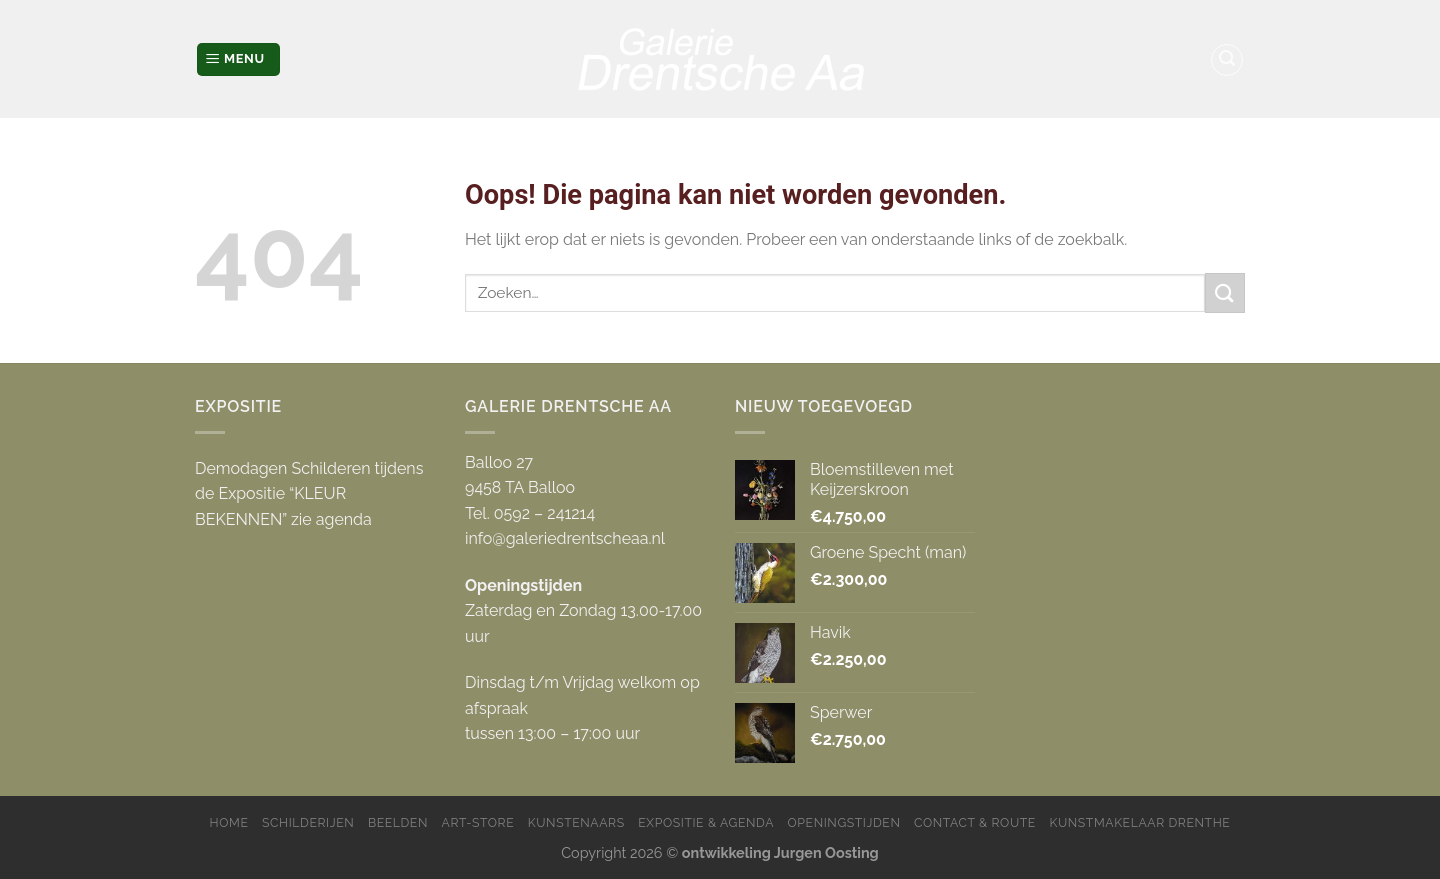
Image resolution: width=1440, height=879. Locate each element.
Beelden (398, 822)
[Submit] (1225, 292)
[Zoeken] (1227, 60)
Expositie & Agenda (706, 822)
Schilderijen (308, 822)
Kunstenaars (576, 822)
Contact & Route (975, 822)
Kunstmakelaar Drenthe (1139, 822)
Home (229, 822)
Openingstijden (844, 822)
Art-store (478, 822)
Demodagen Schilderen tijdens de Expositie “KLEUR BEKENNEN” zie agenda (309, 494)
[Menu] (238, 59)
